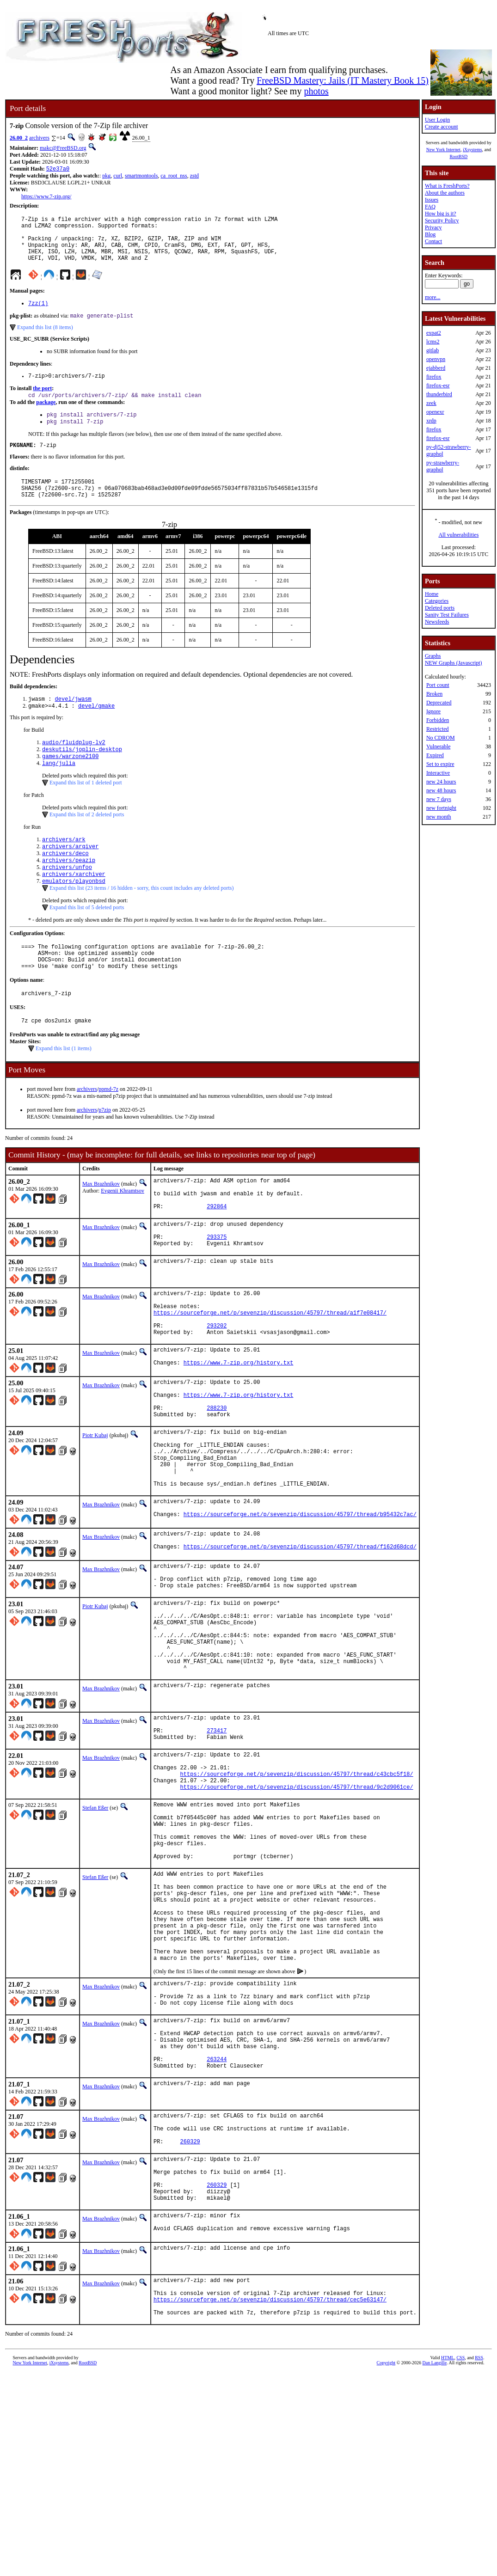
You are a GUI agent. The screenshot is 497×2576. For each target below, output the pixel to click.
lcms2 (433, 341)
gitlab (432, 350)
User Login (437, 119)
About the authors (445, 193)
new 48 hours (441, 790)
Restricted (437, 729)
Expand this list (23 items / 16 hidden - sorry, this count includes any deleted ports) (141, 922)
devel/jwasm (73, 722)
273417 (217, 1848)
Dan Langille (435, 2565)
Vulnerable (438, 746)
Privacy (433, 227)
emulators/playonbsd (73, 915)
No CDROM (440, 737)
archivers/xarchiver (73, 907)
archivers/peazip (68, 891)
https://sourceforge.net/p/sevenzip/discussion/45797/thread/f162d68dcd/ (300, 1641)
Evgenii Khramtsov (122, 1233)
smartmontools (141, 176)
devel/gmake (96, 730)
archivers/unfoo (67, 899)
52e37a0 (57, 169)
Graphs (433, 656)
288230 (217, 1482)
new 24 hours (441, 781)
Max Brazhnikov (101, 1226)
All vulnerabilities (458, 535)
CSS (460, 2560)
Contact (433, 241)
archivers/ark (64, 868)
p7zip (104, 1152)
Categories (436, 601)
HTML (447, 2560)
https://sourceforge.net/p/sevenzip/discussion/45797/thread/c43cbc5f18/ (296, 1898)
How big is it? (440, 213)
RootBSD (458, 156)
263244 (217, 2233)
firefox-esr (438, 385)
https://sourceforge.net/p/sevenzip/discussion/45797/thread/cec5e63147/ (270, 2499)
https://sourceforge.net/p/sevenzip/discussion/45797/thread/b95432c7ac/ (300, 1606)
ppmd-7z (108, 1131)
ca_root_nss (173, 176)
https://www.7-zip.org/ (46, 197)
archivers (39, 138)
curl (117, 176)
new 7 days (438, 799)
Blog (430, 234)
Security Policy (442, 220)
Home (431, 594)
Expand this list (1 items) (64, 1091)
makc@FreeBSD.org (63, 148)
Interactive (438, 773)
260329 (190, 2324)
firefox (434, 376)
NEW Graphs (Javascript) (453, 663)
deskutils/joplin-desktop (82, 775)
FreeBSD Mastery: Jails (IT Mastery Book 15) (343, 80)
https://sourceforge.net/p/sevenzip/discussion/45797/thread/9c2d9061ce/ (296, 1914)
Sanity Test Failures (447, 615)
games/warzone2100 (70, 783)
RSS (479, 2560)
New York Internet (443, 149)
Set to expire (440, 764)
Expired (435, 755)
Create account (441, 126)
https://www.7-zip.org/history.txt (239, 1431)
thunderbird (439, 394)
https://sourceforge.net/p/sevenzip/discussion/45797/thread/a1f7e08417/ (270, 1373)
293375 (217, 1290)
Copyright (386, 2565)
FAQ (430, 206)
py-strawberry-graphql (442, 466)
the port (42, 402)
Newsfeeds (437, 621)
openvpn (435, 359)
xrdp (431, 420)
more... (433, 297)
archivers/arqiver (70, 876)
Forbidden (437, 720)
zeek (431, 403)
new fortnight (441, 808)
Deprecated (439, 702)
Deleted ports (439, 608)
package (45, 417)
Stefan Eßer (95, 1935)
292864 (217, 1256)
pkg (106, 176)
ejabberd (435, 368)
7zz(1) (38, 314)
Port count (437, 685)
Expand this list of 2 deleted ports (86, 842)
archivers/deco (65, 883)
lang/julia (58, 791)
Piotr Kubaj (95, 1510)
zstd (194, 176)
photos (316, 91)
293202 (217, 1389)
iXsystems (472, 149)
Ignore (433, 711)
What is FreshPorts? (447, 186)
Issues (431, 199)
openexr (435, 412)
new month (438, 817)
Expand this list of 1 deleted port (85, 810)
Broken (434, 694)
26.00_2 (19, 138)
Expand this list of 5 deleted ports (86, 941)
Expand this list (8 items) (45, 340)
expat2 (433, 333)
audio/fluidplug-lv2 (73, 767)
